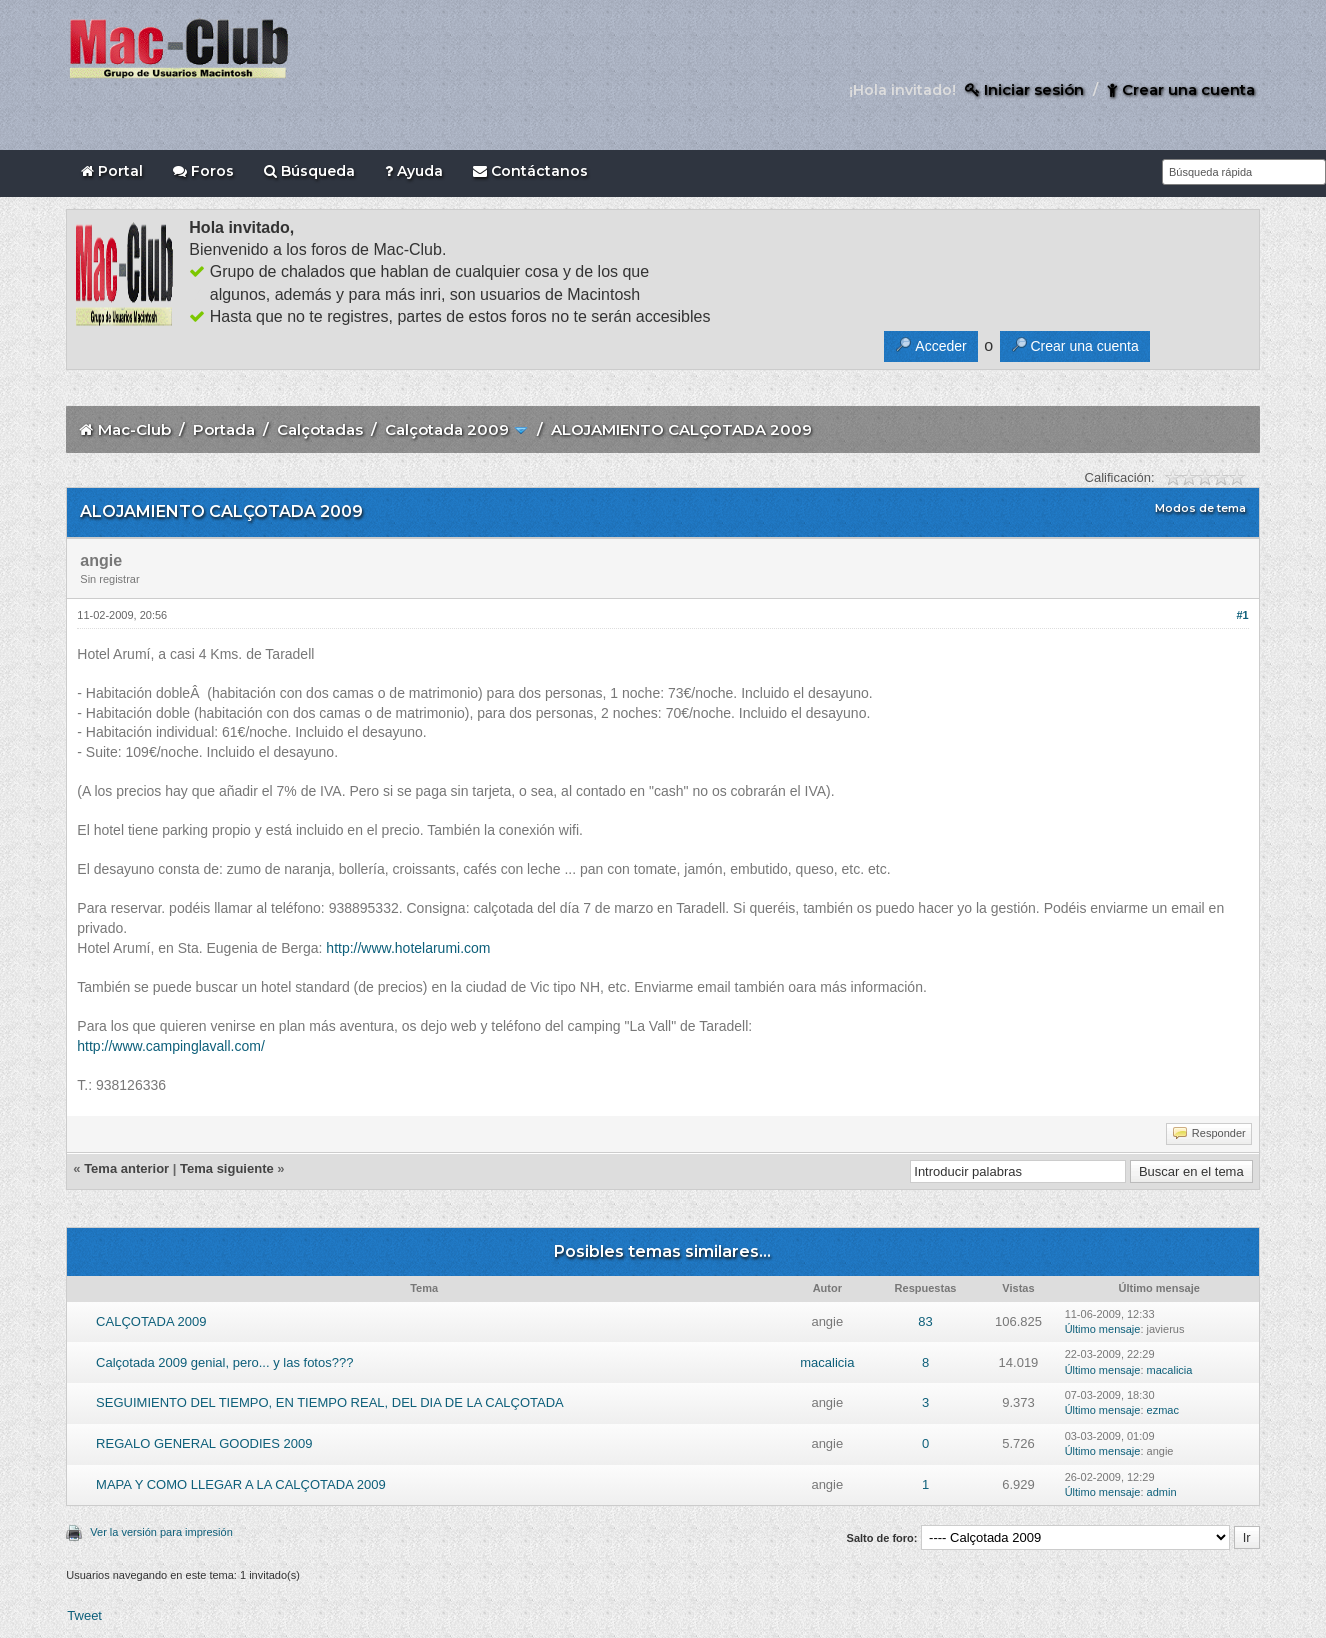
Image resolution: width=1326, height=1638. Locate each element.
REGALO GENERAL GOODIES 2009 (204, 1443)
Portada (224, 429)
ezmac (1163, 1410)
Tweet (84, 1615)
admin (1162, 1492)
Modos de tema (1200, 508)
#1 (1242, 615)
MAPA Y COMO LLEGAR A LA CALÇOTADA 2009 (241, 1484)
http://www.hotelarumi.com (408, 948)
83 (925, 1321)
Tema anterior (126, 1168)
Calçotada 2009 (447, 429)
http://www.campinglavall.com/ (171, 1046)
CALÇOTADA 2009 (151, 1321)
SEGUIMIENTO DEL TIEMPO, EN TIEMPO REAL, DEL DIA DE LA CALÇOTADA (330, 1402)
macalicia (827, 1362)
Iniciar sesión (1024, 89)
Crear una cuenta (1181, 89)
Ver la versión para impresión (161, 1532)
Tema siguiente (227, 1168)
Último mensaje (1103, 1329)
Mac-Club (134, 429)
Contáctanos (530, 171)
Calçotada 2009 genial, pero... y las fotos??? (224, 1362)
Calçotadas (320, 429)
